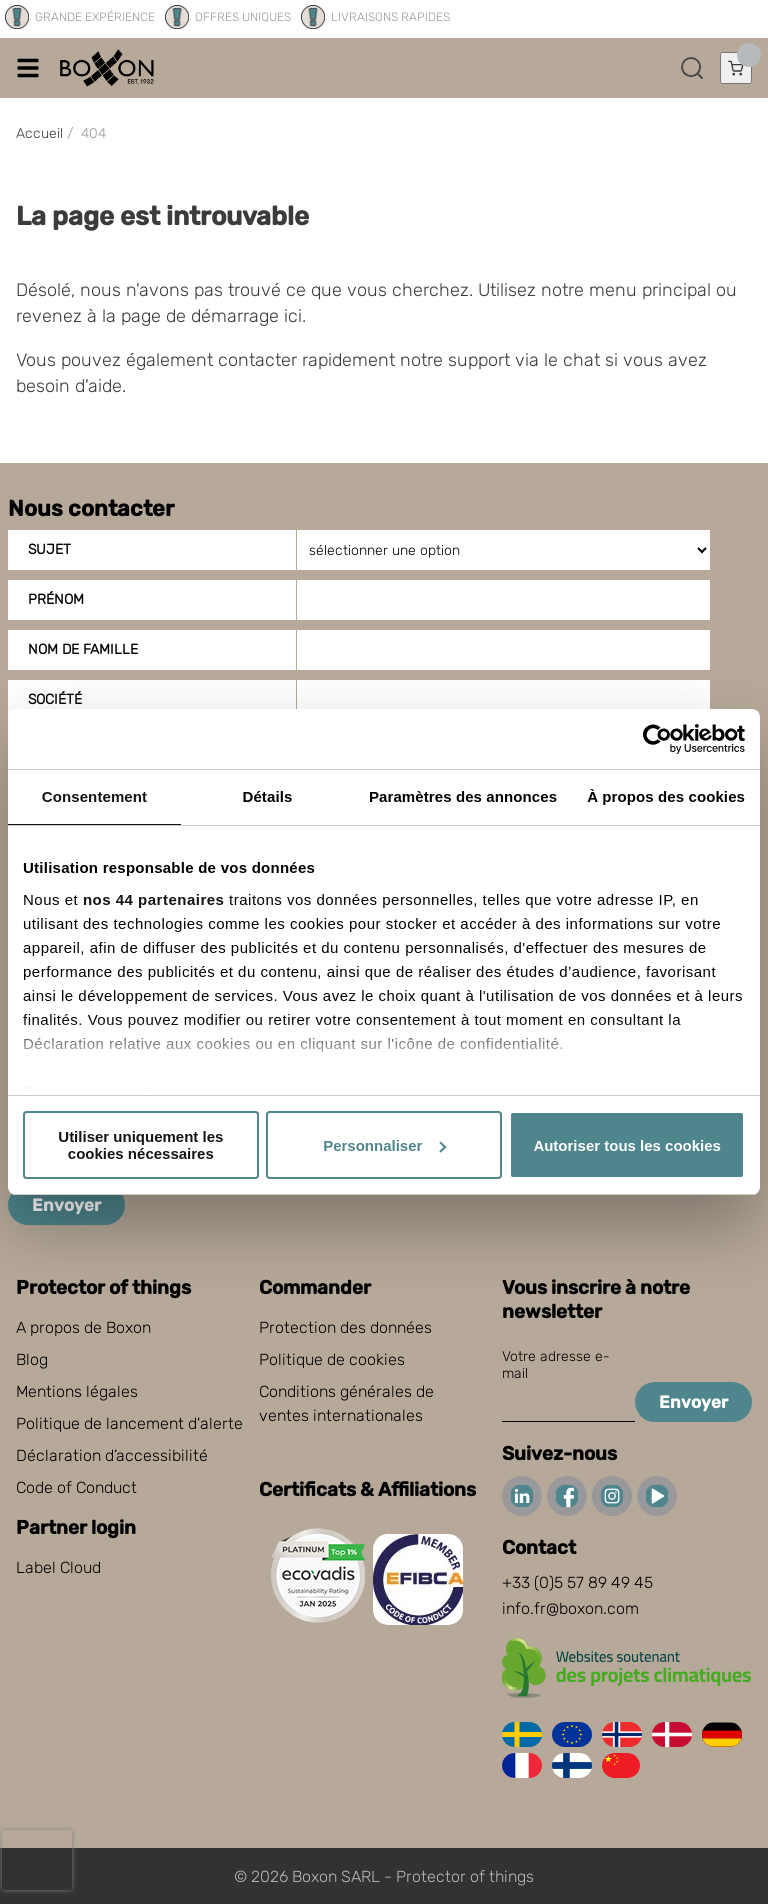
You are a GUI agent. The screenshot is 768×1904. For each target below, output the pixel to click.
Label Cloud (58, 1567)
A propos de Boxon (83, 1327)
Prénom (56, 599)
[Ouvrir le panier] (736, 68)
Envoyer (66, 1205)
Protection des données (345, 1327)
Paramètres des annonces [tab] (463, 796)
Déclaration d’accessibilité (112, 1455)
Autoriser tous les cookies (627, 1145)
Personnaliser (384, 1145)
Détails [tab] (267, 796)
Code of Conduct (76, 1487)
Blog (32, 1359)
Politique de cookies (332, 1359)
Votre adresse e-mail (556, 1365)
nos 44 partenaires (154, 899)
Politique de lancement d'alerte (129, 1423)
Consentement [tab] (94, 796)
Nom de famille (83, 649)
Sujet (49, 549)
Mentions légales (77, 1391)
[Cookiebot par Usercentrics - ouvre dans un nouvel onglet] (657, 739)
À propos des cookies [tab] (666, 796)
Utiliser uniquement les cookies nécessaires (140, 1145)
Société (55, 699)
